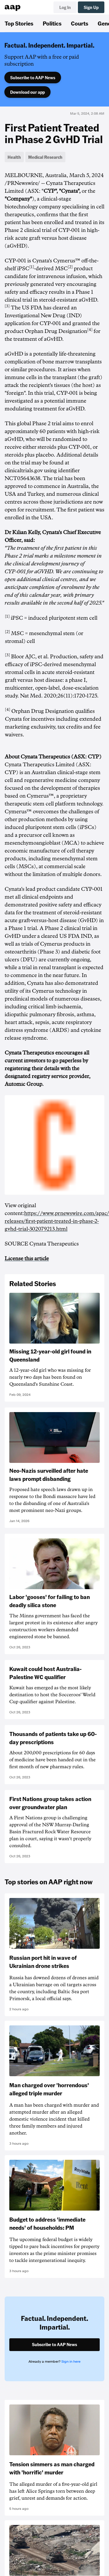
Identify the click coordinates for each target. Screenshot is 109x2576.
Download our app (27, 92)
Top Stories (19, 23)
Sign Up (91, 7)
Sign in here (71, 2361)
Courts (79, 23)
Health (14, 157)
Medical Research (45, 157)
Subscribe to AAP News (32, 77)
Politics (52, 23)
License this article (27, 1258)
